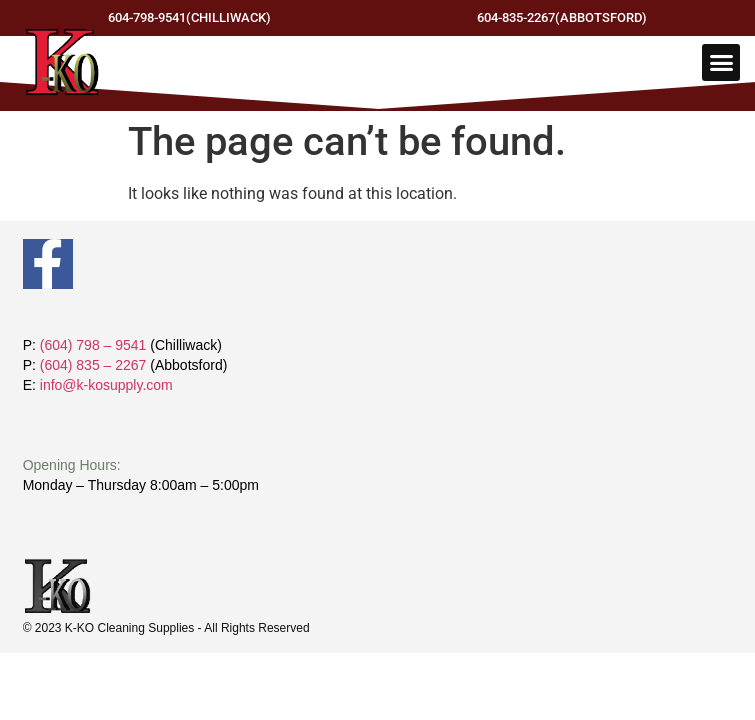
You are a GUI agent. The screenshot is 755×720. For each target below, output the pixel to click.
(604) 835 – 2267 (93, 365)
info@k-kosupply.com (106, 385)
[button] (721, 63)
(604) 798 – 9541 (93, 345)
